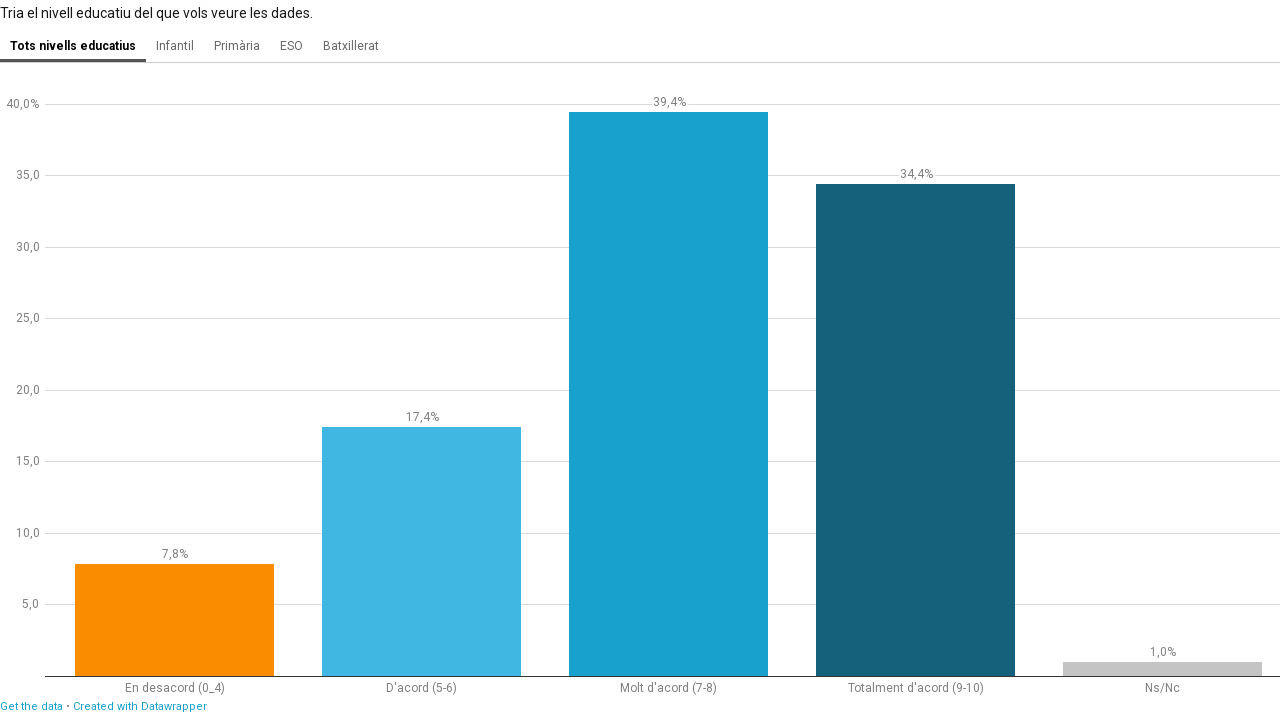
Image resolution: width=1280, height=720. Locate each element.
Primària (237, 46)
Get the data (31, 706)
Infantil (175, 46)
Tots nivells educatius (73, 46)
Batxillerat (351, 46)
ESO (291, 46)
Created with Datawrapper (140, 706)
